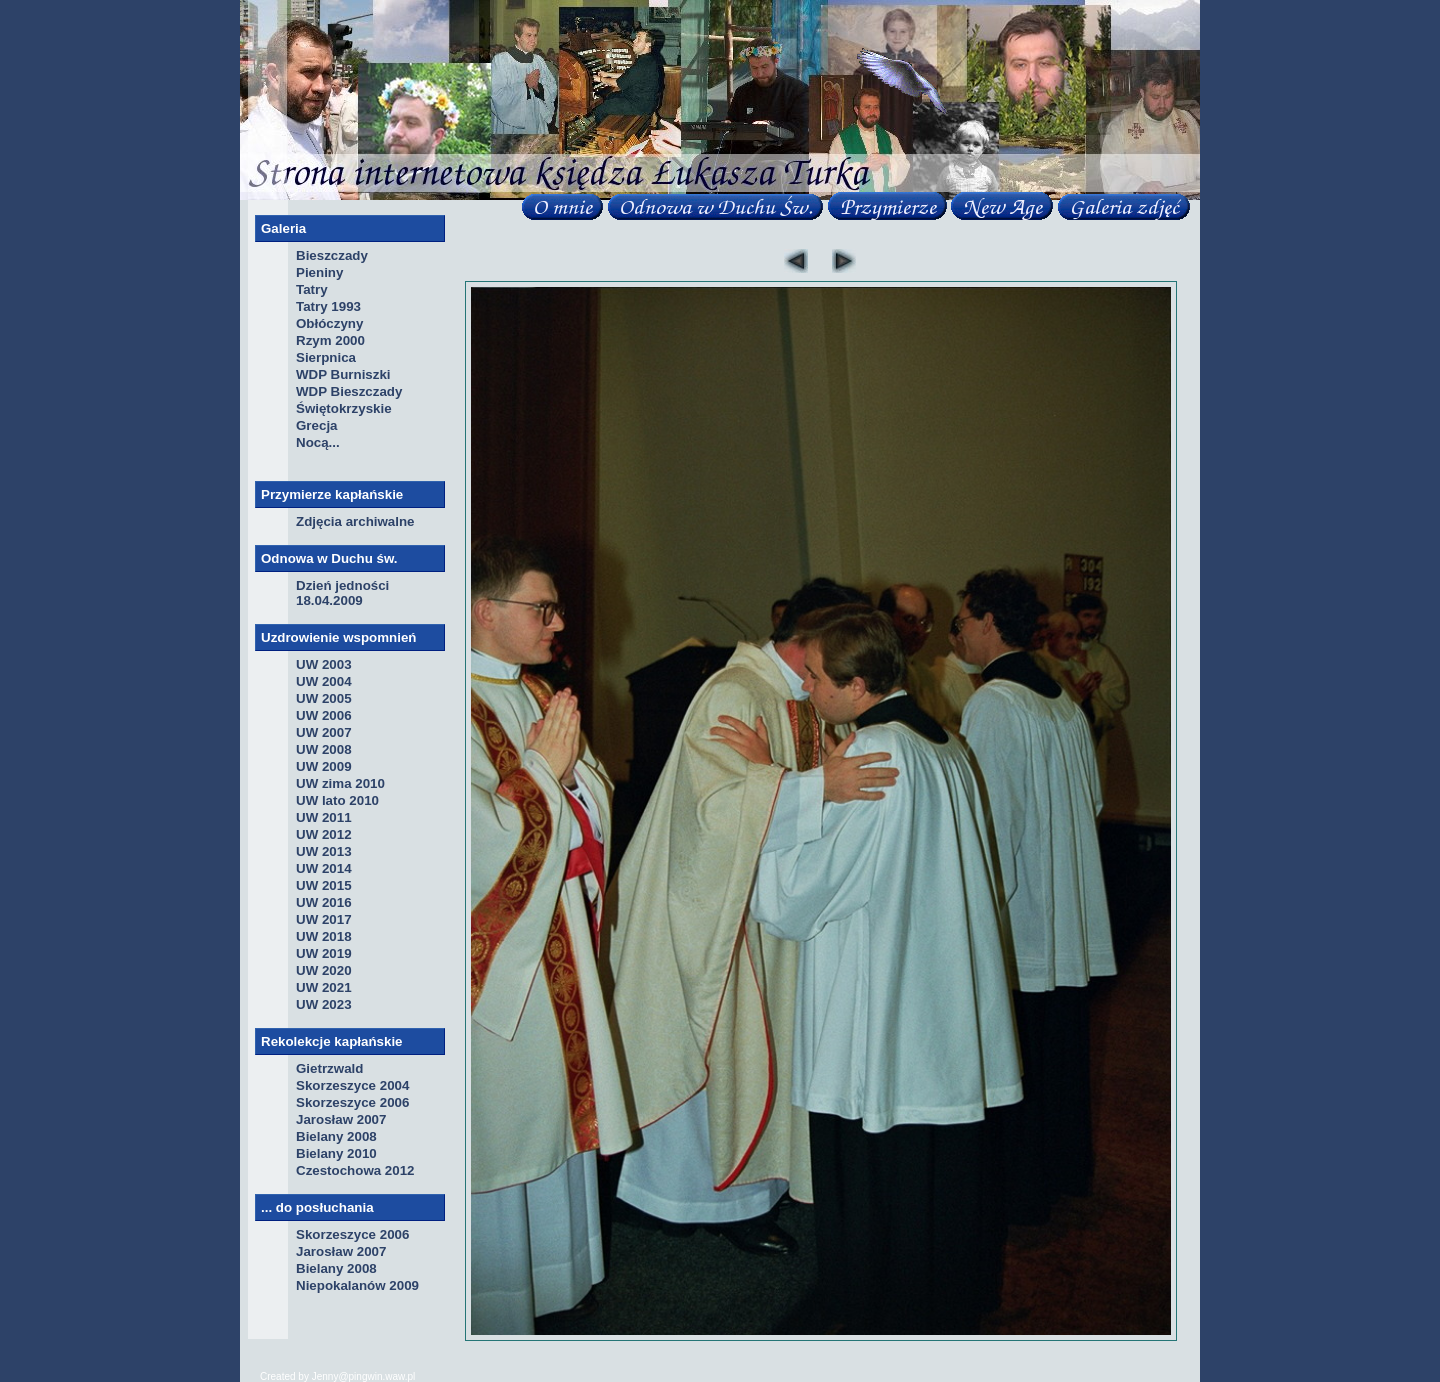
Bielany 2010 (336, 1153)
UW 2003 (324, 664)
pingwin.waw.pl (382, 1376)
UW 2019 (324, 953)
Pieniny (319, 272)
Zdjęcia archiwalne (355, 521)
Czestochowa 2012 (355, 1170)
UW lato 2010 (337, 800)
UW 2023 (324, 1004)
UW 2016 (324, 902)
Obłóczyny (329, 323)
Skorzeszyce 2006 (352, 1102)
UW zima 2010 (340, 783)
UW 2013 (324, 851)
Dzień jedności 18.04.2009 (342, 593)
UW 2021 (324, 987)
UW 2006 (324, 715)
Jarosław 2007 (341, 1119)
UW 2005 (324, 698)
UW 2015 (324, 885)
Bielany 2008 (336, 1136)
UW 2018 (324, 936)
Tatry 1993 (328, 306)
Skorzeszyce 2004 (352, 1085)
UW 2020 (324, 970)
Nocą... (318, 442)
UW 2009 (324, 766)
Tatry (312, 289)
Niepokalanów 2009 (357, 1285)
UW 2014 (324, 868)
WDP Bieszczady (349, 391)
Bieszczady (332, 255)
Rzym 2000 (330, 340)
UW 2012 (324, 834)
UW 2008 (324, 749)
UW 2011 (324, 817)
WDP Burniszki (343, 374)
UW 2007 (324, 732)
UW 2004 (324, 681)
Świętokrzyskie (344, 408)
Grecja (317, 425)
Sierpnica (326, 357)
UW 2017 (324, 919)
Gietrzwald (329, 1068)
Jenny (325, 1376)
